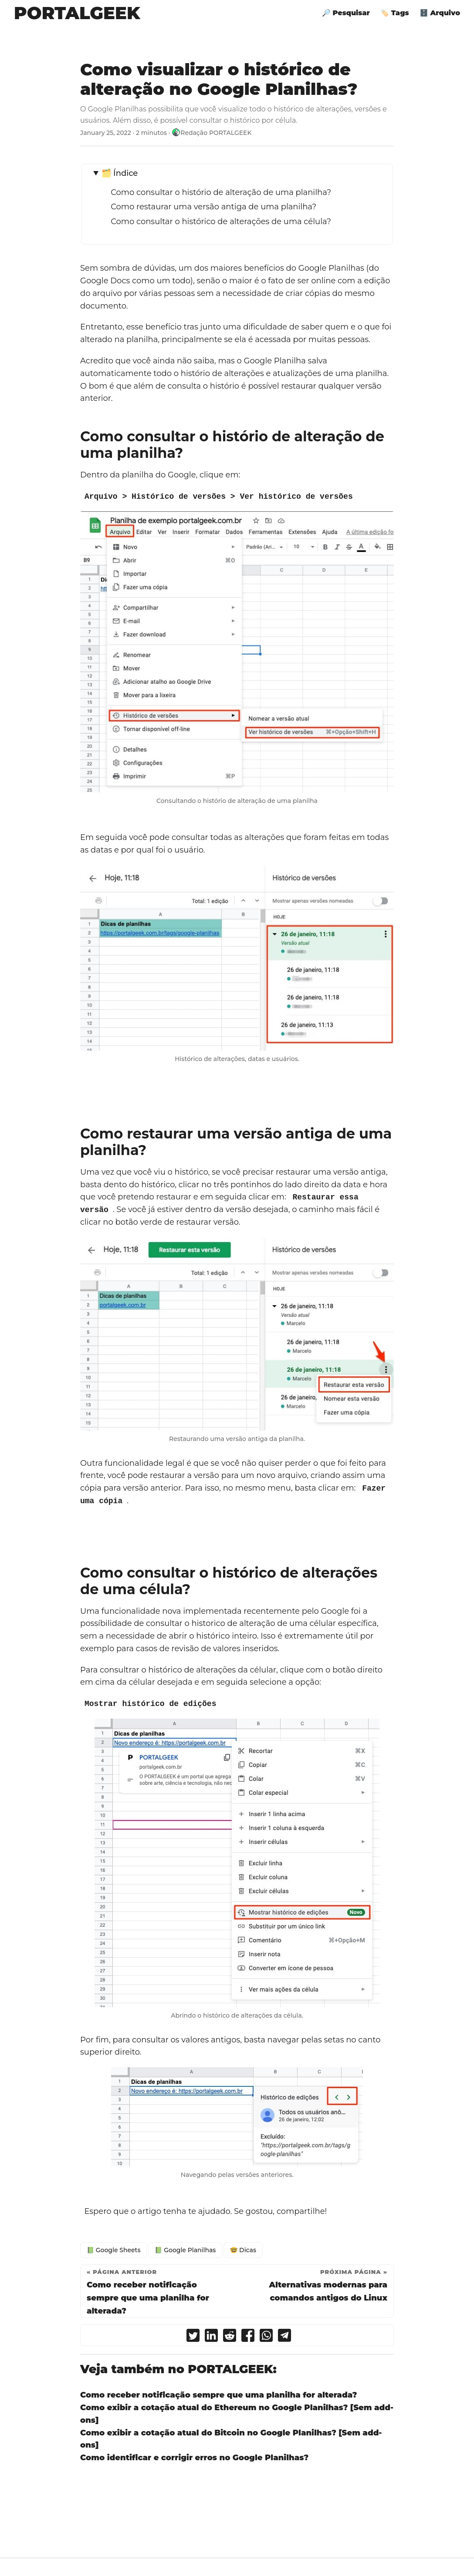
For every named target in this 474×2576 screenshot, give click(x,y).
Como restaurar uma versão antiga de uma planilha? (213, 207)
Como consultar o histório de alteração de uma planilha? (221, 192)
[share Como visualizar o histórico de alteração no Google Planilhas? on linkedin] (211, 2336)
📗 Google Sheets (113, 2250)
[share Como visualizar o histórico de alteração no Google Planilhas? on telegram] (284, 2336)
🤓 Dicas (243, 2250)
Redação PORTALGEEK (215, 133)
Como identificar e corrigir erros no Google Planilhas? (194, 2457)
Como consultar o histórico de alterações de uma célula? (221, 221)
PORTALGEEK (77, 13)
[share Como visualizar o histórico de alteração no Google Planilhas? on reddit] (229, 2336)
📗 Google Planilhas (185, 2250)
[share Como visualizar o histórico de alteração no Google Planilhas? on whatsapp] (266, 2336)
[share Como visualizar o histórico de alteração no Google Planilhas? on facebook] (247, 2336)
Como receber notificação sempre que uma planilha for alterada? (218, 2394)
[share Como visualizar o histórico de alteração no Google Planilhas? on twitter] (193, 2336)
